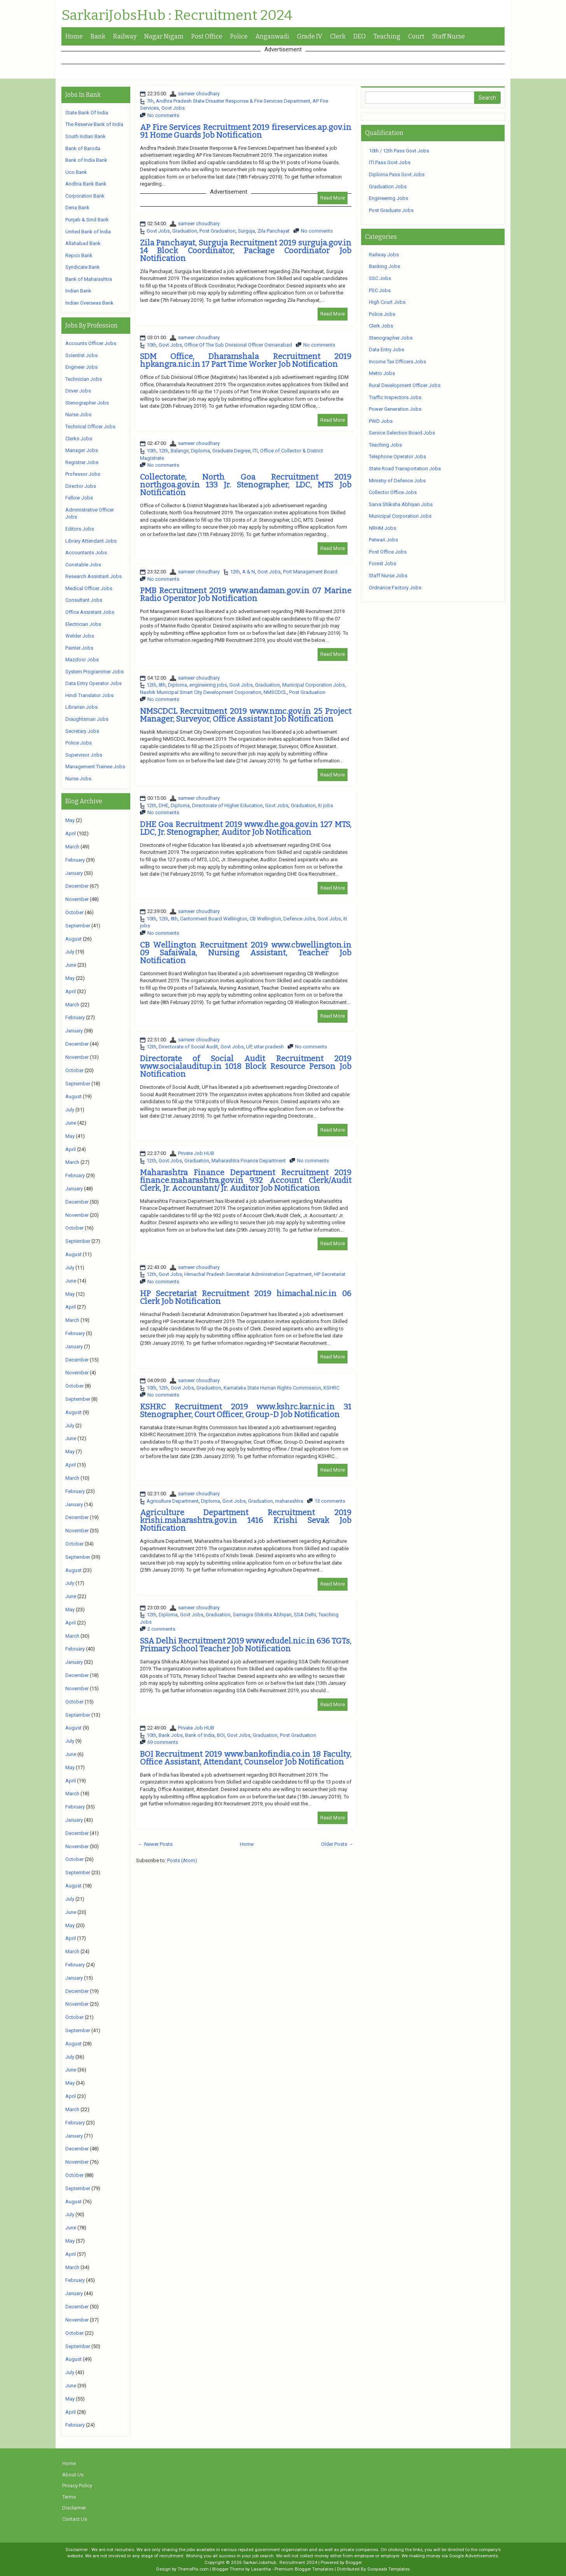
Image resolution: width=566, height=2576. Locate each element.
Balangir (180, 451)
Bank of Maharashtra (88, 279)
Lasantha (261, 2569)
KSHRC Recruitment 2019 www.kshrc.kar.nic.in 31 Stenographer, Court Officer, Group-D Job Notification (245, 1410)
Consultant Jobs (83, 600)
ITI (255, 451)
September (77, 926)
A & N (248, 572)
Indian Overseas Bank (89, 303)
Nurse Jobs (78, 414)
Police (239, 36)
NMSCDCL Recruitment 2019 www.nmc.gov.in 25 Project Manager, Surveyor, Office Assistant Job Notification (245, 715)
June (70, 965)
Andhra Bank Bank (86, 184)
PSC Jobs (380, 290)
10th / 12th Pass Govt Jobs (399, 151)
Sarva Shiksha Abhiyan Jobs (401, 504)
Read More (332, 198)
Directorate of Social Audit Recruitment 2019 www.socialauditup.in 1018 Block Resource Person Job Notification (245, 1066)
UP (249, 1047)
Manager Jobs (81, 450)
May (70, 820)
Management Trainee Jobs (95, 766)
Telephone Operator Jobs (397, 456)
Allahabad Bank (83, 243)
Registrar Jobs (81, 462)
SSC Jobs (380, 278)
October (74, 912)
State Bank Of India (86, 113)
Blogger (354, 2562)
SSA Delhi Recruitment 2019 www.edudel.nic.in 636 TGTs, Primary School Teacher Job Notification (245, 1644)
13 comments (329, 1501)
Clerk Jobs (381, 326)
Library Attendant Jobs (91, 541)
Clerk (338, 36)
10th (151, 345)
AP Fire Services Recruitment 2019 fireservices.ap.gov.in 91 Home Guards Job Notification (245, 131)
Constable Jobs (83, 565)
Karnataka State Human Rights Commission (272, 1388)
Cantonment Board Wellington (213, 919)
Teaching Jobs (385, 445)
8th (162, 685)
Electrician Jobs (83, 624)
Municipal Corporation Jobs (313, 685)
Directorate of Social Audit (188, 1047)
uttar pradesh (269, 1047)
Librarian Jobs (81, 707)
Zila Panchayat (273, 231)
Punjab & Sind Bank (87, 220)
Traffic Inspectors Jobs (395, 397)
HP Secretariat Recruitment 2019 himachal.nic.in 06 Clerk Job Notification (245, 1297)
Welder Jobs (79, 636)
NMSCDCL (275, 692)
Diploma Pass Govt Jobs (396, 174)
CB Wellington (265, 919)
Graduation (184, 231)
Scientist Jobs (81, 355)
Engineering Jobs (388, 198)
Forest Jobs (382, 563)
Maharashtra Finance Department (248, 1161)
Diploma (200, 451)
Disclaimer (74, 2508)
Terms (69, 2497)
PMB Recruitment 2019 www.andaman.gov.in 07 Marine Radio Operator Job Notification (245, 594)
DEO (359, 36)
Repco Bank (79, 255)
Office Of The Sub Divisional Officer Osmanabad (238, 345)
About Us (73, 2475)
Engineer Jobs (81, 367)
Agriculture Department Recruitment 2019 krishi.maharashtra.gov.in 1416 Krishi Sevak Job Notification (245, 1520)
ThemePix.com (193, 2569)
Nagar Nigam (163, 36)
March (72, 847)
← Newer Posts (155, 1844)
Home (74, 36)
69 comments (162, 1742)
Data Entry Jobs (386, 349)
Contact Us (74, 2519)
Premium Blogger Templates (304, 2569)
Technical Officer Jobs (90, 426)
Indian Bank (78, 291)
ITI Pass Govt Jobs (390, 162)
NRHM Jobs (382, 528)
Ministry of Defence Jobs (397, 481)
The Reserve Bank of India (94, 124)
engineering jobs (208, 685)
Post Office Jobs (388, 552)
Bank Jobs (171, 1735)
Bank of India (200, 1735)
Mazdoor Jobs (82, 659)
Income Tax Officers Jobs (397, 361)
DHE (163, 805)
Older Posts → (337, 1844)
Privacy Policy (77, 2485)
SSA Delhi (305, 1614)
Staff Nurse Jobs (388, 575)
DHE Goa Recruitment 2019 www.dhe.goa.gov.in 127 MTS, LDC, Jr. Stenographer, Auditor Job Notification (245, 828)
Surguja (246, 231)
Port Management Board (310, 572)
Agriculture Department (173, 1501)
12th (163, 451)
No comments (163, 115)
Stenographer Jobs (87, 403)
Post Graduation (217, 231)
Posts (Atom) (182, 1860)
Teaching (387, 36)
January (74, 873)
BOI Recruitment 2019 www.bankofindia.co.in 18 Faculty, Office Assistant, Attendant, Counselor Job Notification (245, 1757)
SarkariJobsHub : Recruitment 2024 (176, 15)
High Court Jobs (387, 302)
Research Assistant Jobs (93, 576)
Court (416, 36)
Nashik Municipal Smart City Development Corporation (200, 692)
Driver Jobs (78, 391)
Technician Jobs (83, 379)
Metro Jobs (382, 373)
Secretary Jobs (82, 731)
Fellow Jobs (79, 498)
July (69, 952)
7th (150, 101)
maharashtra (289, 1501)
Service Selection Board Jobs (402, 433)
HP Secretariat (330, 1274)
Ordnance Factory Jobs (395, 588)
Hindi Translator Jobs (89, 695)
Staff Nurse (448, 36)
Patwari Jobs (383, 540)
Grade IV (309, 36)
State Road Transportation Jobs (405, 468)
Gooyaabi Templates (388, 2569)
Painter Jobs (79, 648)
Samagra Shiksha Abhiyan (262, 1614)
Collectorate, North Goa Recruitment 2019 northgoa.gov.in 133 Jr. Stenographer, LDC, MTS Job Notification (245, 484)
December (77, 886)
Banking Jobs (384, 266)
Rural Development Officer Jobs (404, 385)
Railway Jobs (384, 255)
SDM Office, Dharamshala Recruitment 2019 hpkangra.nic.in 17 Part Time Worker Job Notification (245, 360)
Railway (124, 36)
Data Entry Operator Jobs (93, 683)
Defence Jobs (299, 919)
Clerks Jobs (78, 439)
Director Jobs (80, 486)
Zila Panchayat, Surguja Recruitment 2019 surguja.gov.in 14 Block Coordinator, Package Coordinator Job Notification (245, 250)
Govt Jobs (173, 108)
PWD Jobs (381, 421)
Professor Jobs (82, 474)
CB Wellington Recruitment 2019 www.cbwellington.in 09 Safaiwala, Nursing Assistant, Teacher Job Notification (245, 952)
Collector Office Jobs (393, 492)
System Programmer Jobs (94, 672)
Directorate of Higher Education (227, 805)
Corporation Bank (85, 196)
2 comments (161, 1629)
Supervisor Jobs (83, 755)
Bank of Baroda (82, 148)
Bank (98, 36)
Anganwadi (272, 36)
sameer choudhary (199, 93)
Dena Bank (77, 207)
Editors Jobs (79, 529)
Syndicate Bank (82, 267)
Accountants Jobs (86, 553)
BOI (221, 1735)
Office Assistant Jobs (89, 612)
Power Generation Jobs (395, 409)
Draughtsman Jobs (86, 719)
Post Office (206, 36)
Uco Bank (76, 172)
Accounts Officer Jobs (90, 343)
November (77, 899)
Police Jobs (78, 743)
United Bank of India (88, 232)
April (70, 833)
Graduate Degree (231, 451)
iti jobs (325, 805)
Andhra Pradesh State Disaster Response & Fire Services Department (233, 101)
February (75, 860)
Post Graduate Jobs (391, 210)
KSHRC (331, 1388)
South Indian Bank (85, 136)
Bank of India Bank (86, 160)
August (73, 939)
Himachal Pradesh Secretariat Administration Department (248, 1274)
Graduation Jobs (388, 186)
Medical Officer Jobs (88, 588)
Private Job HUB (196, 1153)
